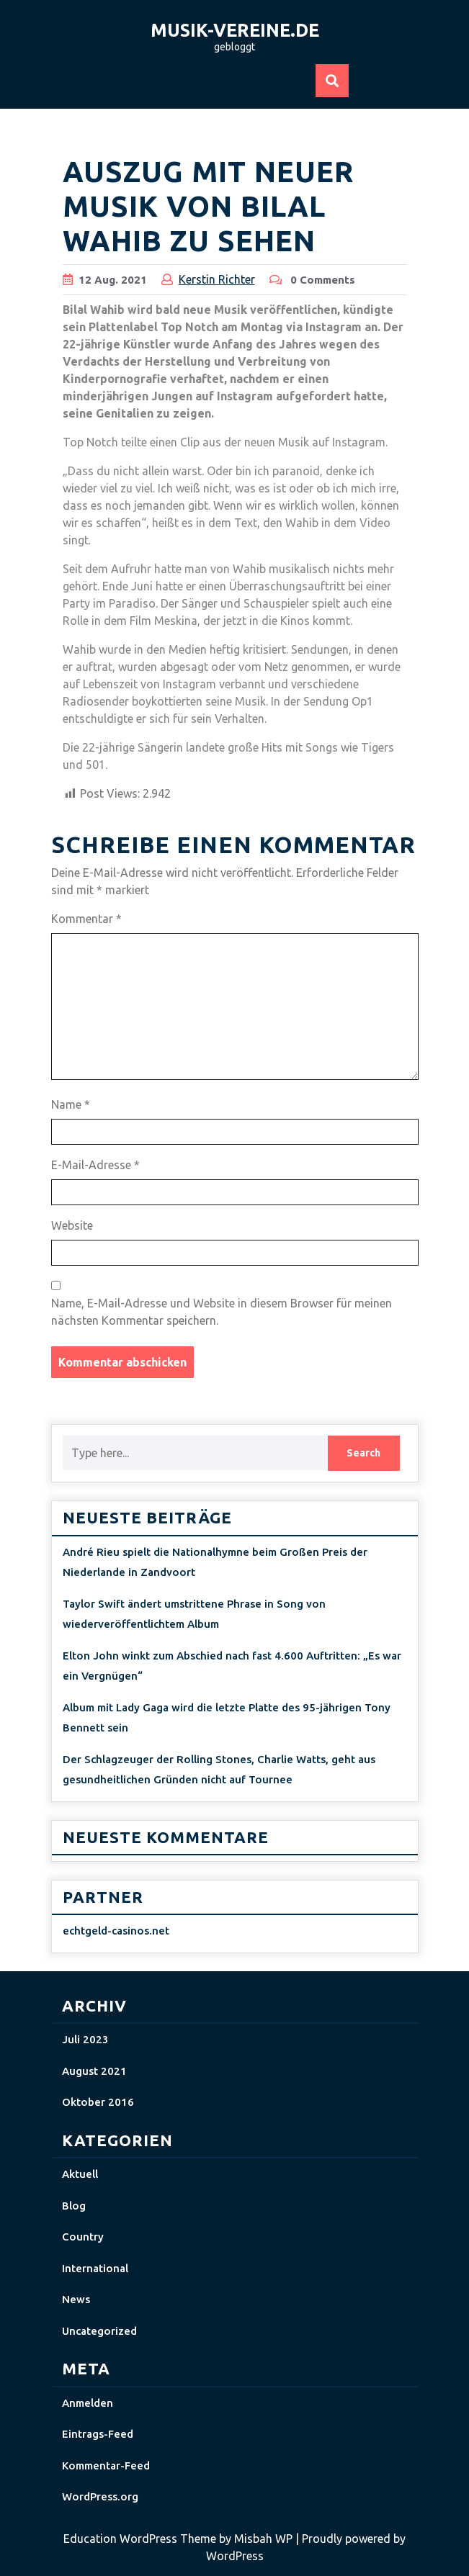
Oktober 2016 (98, 2102)
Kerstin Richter (217, 279)
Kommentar (86, 918)
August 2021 (94, 2071)
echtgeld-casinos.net (116, 1930)
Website (72, 1225)
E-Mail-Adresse (95, 1164)
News (76, 2299)
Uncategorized (99, 2331)
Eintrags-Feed (97, 2434)
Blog (74, 2205)
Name (70, 1104)
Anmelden (87, 2403)
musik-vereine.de (235, 30)
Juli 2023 (85, 2039)
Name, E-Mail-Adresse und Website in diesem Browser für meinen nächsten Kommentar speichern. (221, 1312)
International (95, 2268)
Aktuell (80, 2174)
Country (83, 2236)
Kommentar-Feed (106, 2465)
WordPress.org (100, 2496)
